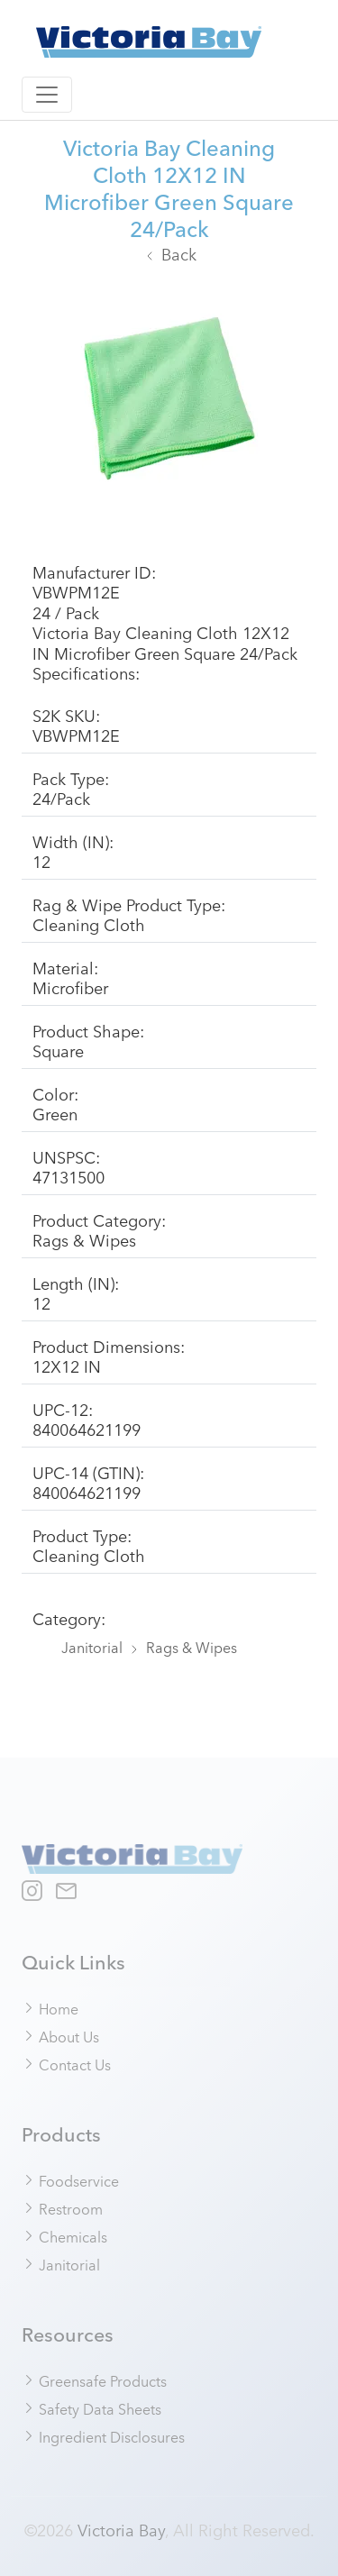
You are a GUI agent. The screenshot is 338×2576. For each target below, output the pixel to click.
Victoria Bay (121, 2529)
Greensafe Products (95, 2380)
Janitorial (92, 1647)
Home (50, 2008)
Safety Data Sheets (92, 2408)
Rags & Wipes (191, 1647)
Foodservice (71, 2180)
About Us (61, 2036)
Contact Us (67, 2064)
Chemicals (65, 2236)
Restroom (63, 2208)
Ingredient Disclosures (104, 2436)
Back (178, 253)
